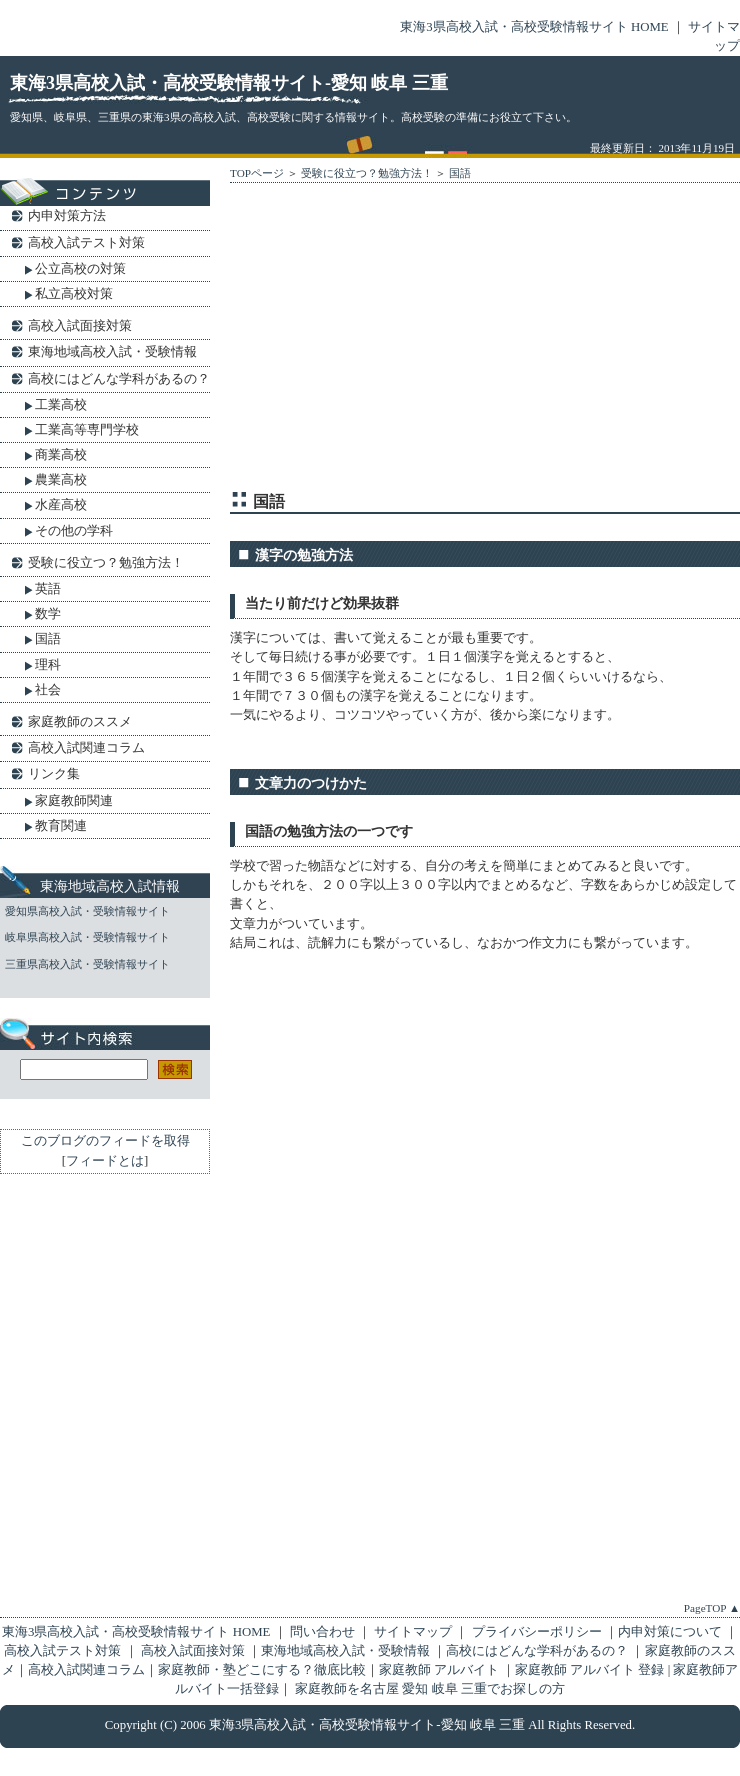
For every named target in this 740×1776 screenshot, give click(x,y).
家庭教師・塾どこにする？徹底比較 (262, 1670)
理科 (48, 664)
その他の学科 (74, 530)
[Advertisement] (407, 341)
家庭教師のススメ (80, 721)
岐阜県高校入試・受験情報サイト (87, 937)
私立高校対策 (74, 293)
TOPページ (257, 173)
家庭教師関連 (74, 800)
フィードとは (105, 1161)
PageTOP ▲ (712, 1608)
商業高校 (61, 454)
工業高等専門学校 (87, 429)
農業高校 (61, 479)
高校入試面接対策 (80, 325)
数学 (48, 613)
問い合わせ (324, 1632)
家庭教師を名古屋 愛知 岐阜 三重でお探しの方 (430, 1689)
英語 (48, 588)
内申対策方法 (67, 215)
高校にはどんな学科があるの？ (119, 378)
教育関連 (61, 825)
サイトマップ (413, 1632)
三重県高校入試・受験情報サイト (87, 964)
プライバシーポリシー (536, 1632)
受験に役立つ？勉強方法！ (367, 173)
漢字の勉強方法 (304, 555)
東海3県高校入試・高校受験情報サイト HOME (534, 27)
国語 (460, 173)
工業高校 (61, 404)
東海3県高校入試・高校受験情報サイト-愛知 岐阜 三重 (229, 83)
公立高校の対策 (80, 268)
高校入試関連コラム (86, 747)
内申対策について (670, 1632)
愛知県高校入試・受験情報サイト (87, 911)
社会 (48, 689)
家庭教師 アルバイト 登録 (591, 1670)
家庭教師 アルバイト (440, 1670)
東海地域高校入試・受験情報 (112, 351)
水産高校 (61, 504)
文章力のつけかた (311, 783)
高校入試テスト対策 (86, 242)
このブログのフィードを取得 (105, 1141)
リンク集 (54, 773)
